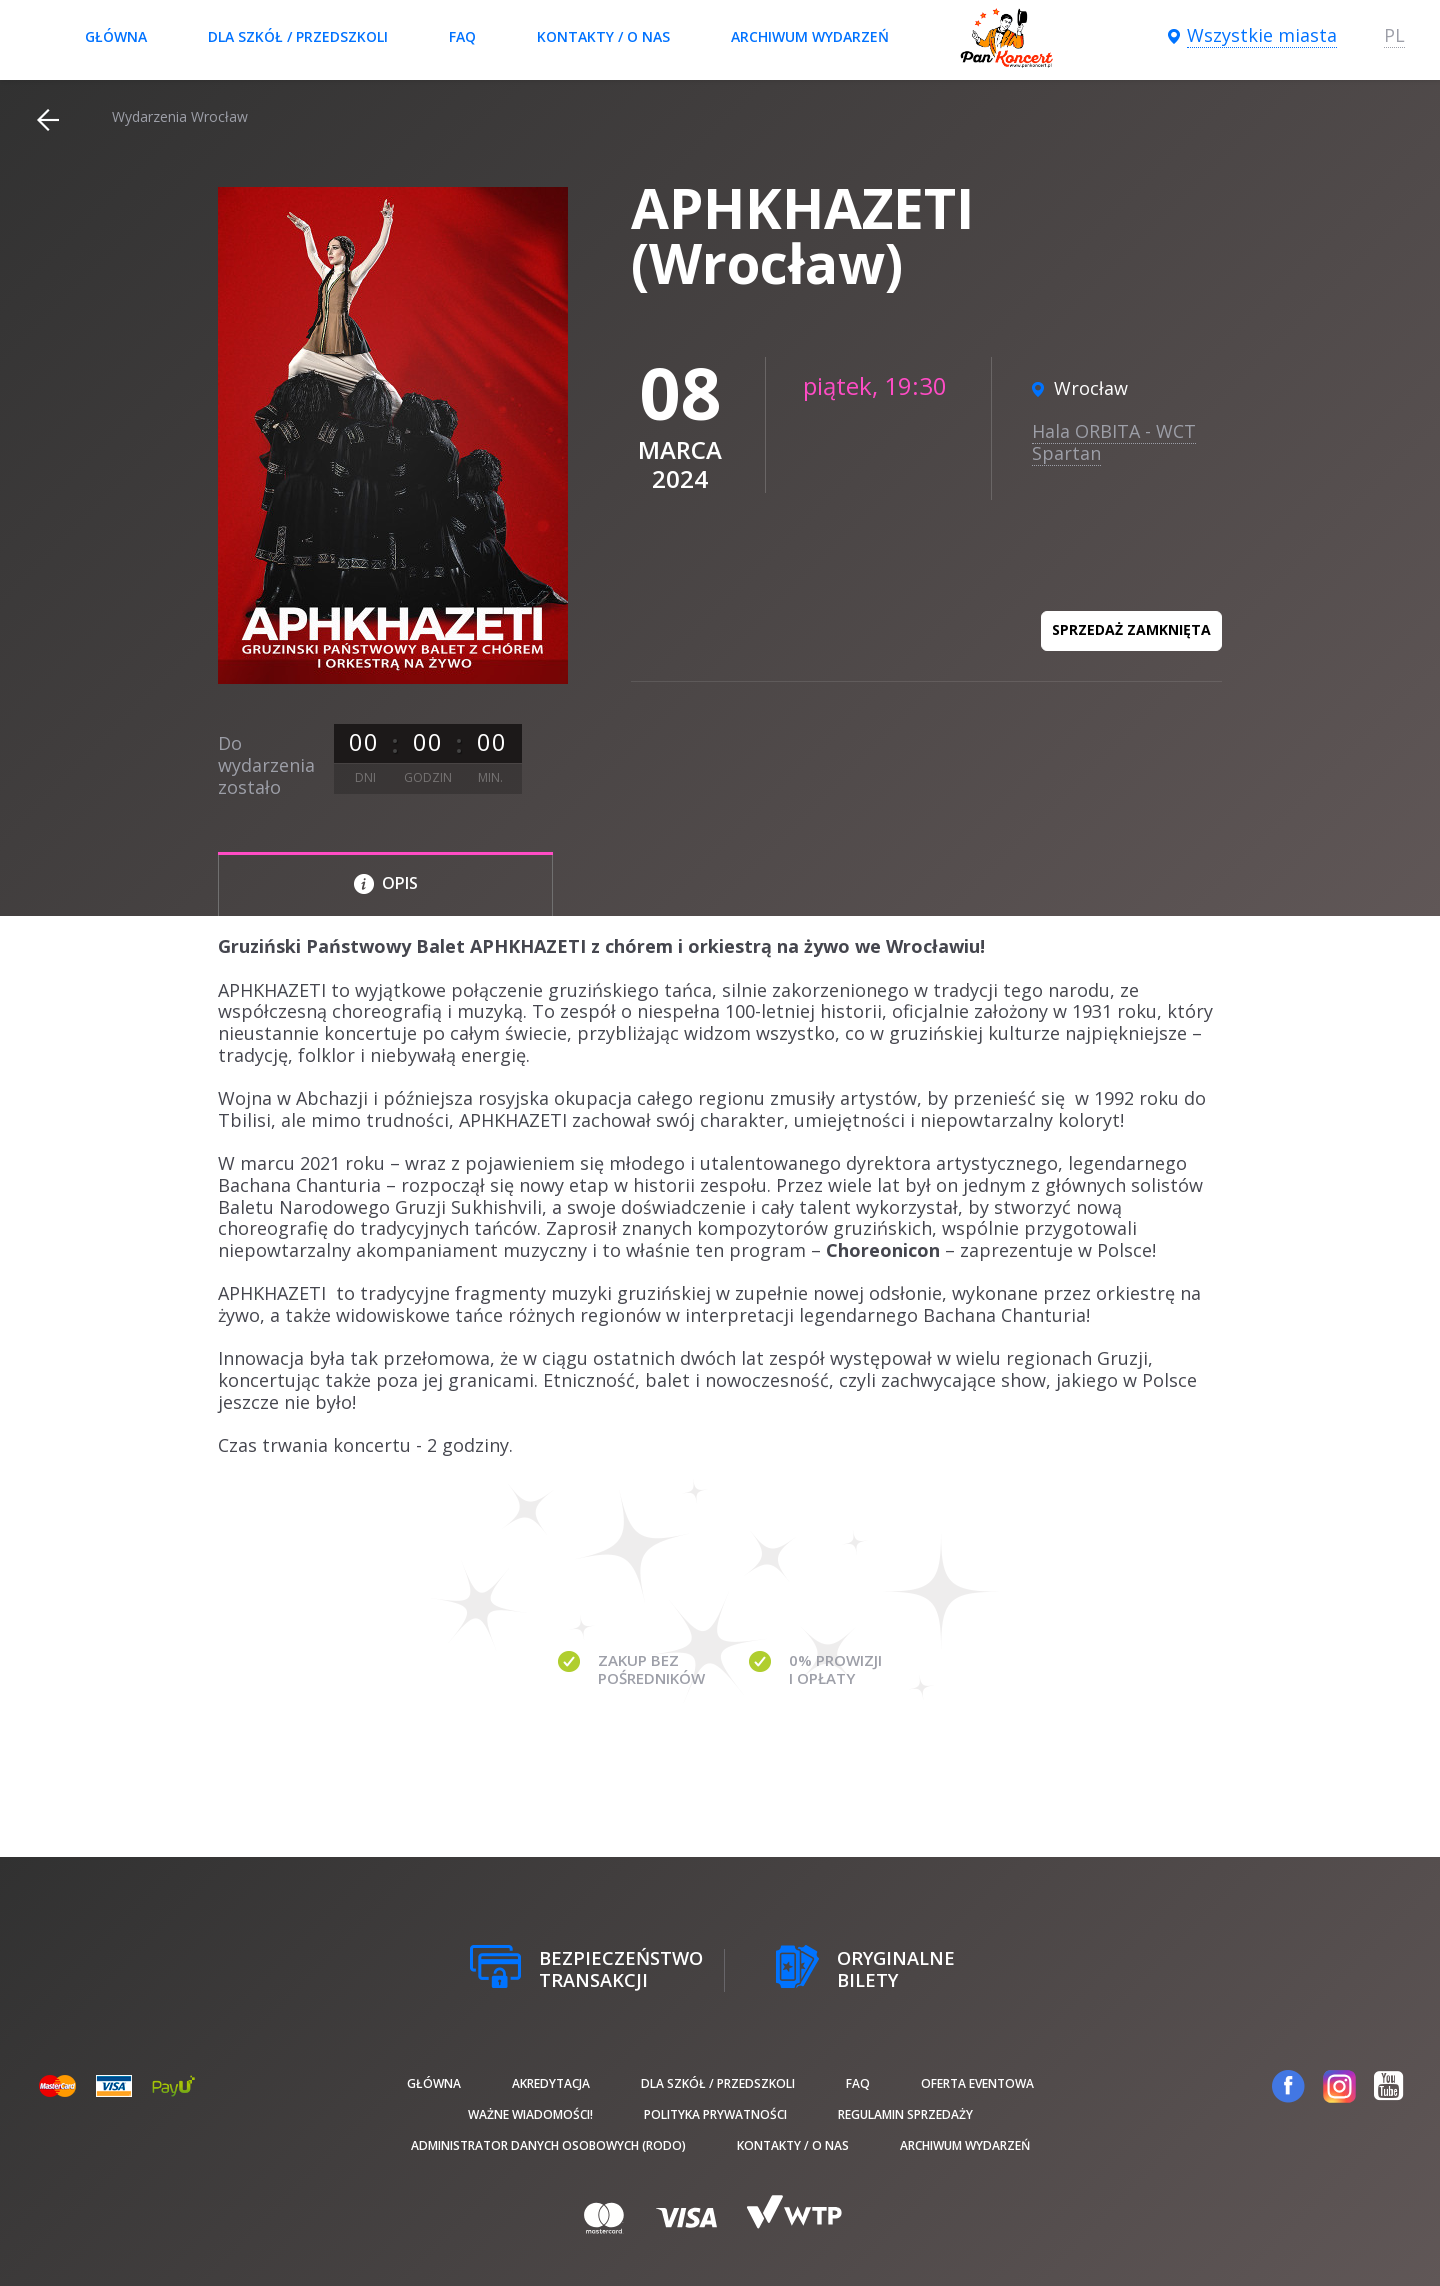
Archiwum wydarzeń (810, 36)
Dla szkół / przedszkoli (298, 36)
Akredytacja (551, 2083)
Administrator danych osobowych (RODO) (548, 2145)
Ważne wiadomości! (530, 2114)
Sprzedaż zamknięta (1131, 629)
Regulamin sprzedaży (905, 2114)
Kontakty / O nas (603, 36)
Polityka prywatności (715, 2114)
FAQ (462, 36)
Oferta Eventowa (977, 2083)
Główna (116, 36)
